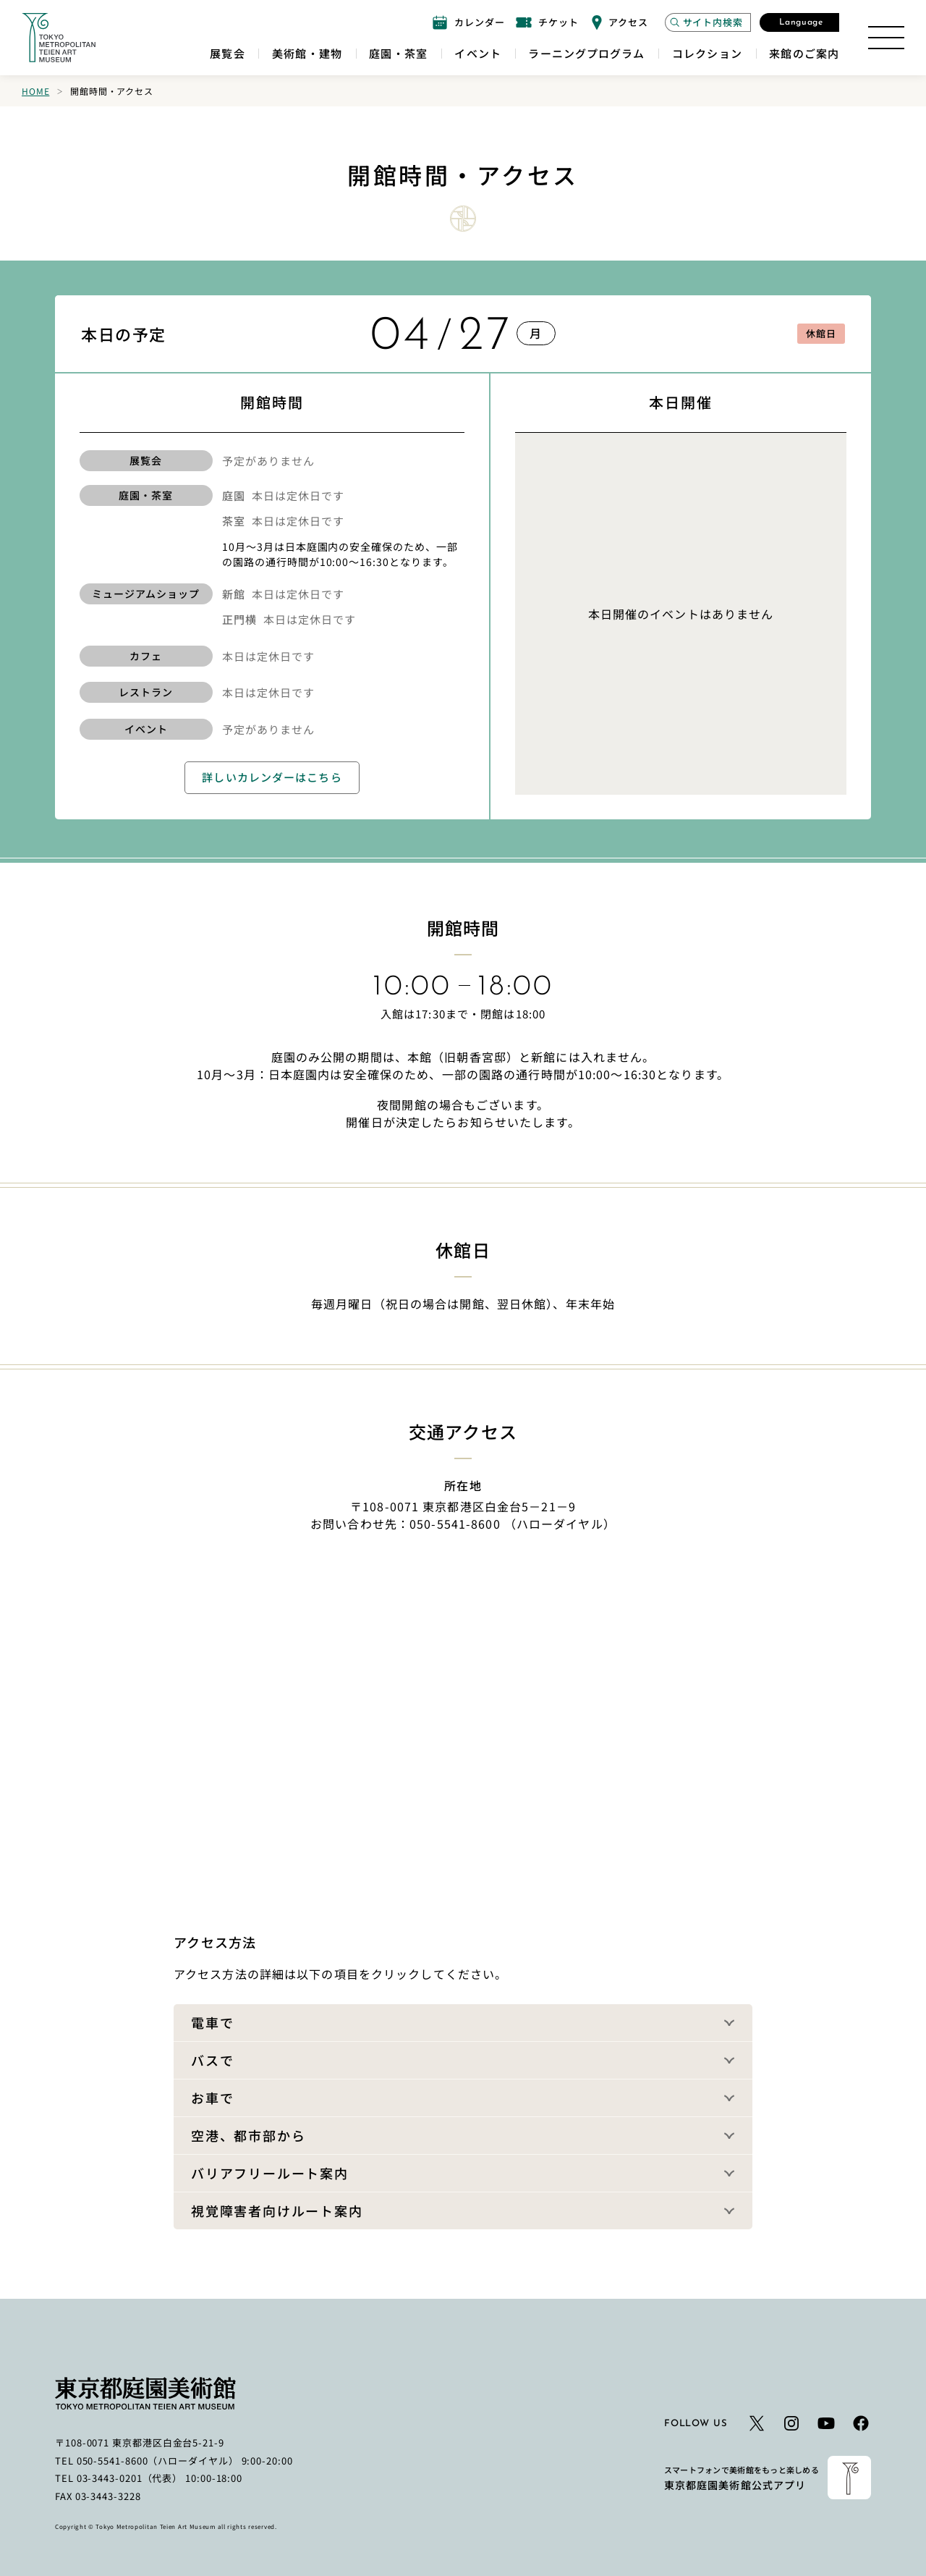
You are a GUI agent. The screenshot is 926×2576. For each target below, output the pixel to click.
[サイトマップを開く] (886, 38)
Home (35, 91)
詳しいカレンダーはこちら (271, 777)
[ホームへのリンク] (58, 37)
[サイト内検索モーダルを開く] (708, 22)
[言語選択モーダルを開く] (799, 22)
